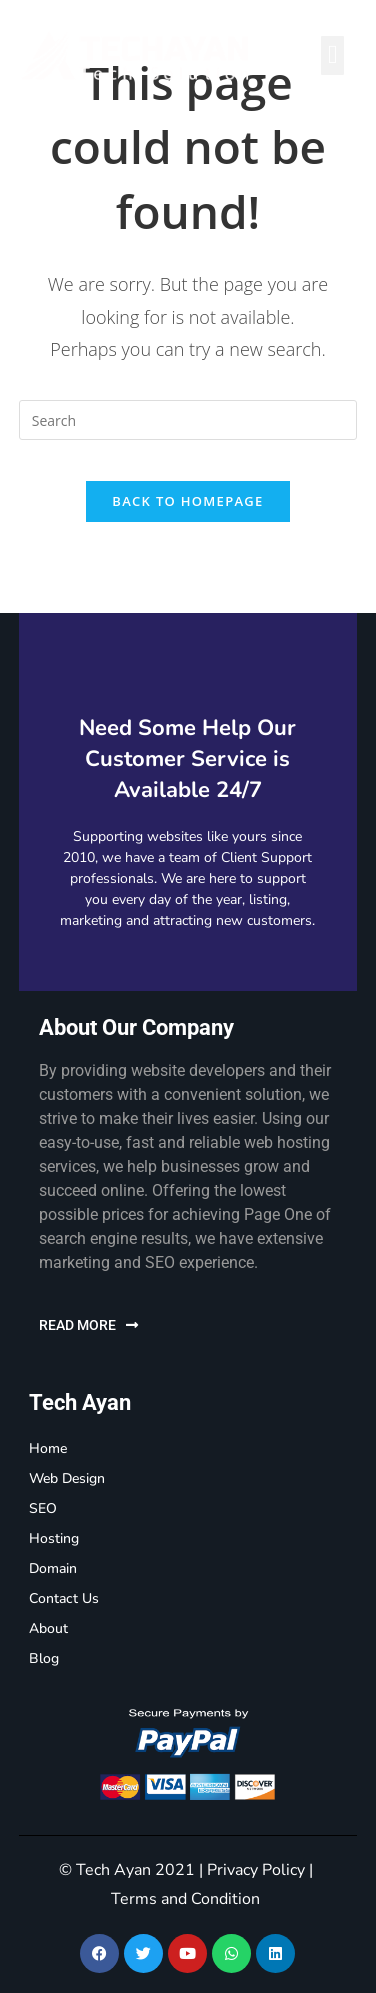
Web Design (67, 1478)
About (48, 1628)
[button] (332, 55)
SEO (43, 1508)
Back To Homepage (187, 501)
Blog (44, 1658)
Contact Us (64, 1598)
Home (48, 1448)
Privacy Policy (256, 1870)
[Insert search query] (188, 420)
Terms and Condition (185, 1899)
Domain (53, 1568)
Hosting (54, 1538)
